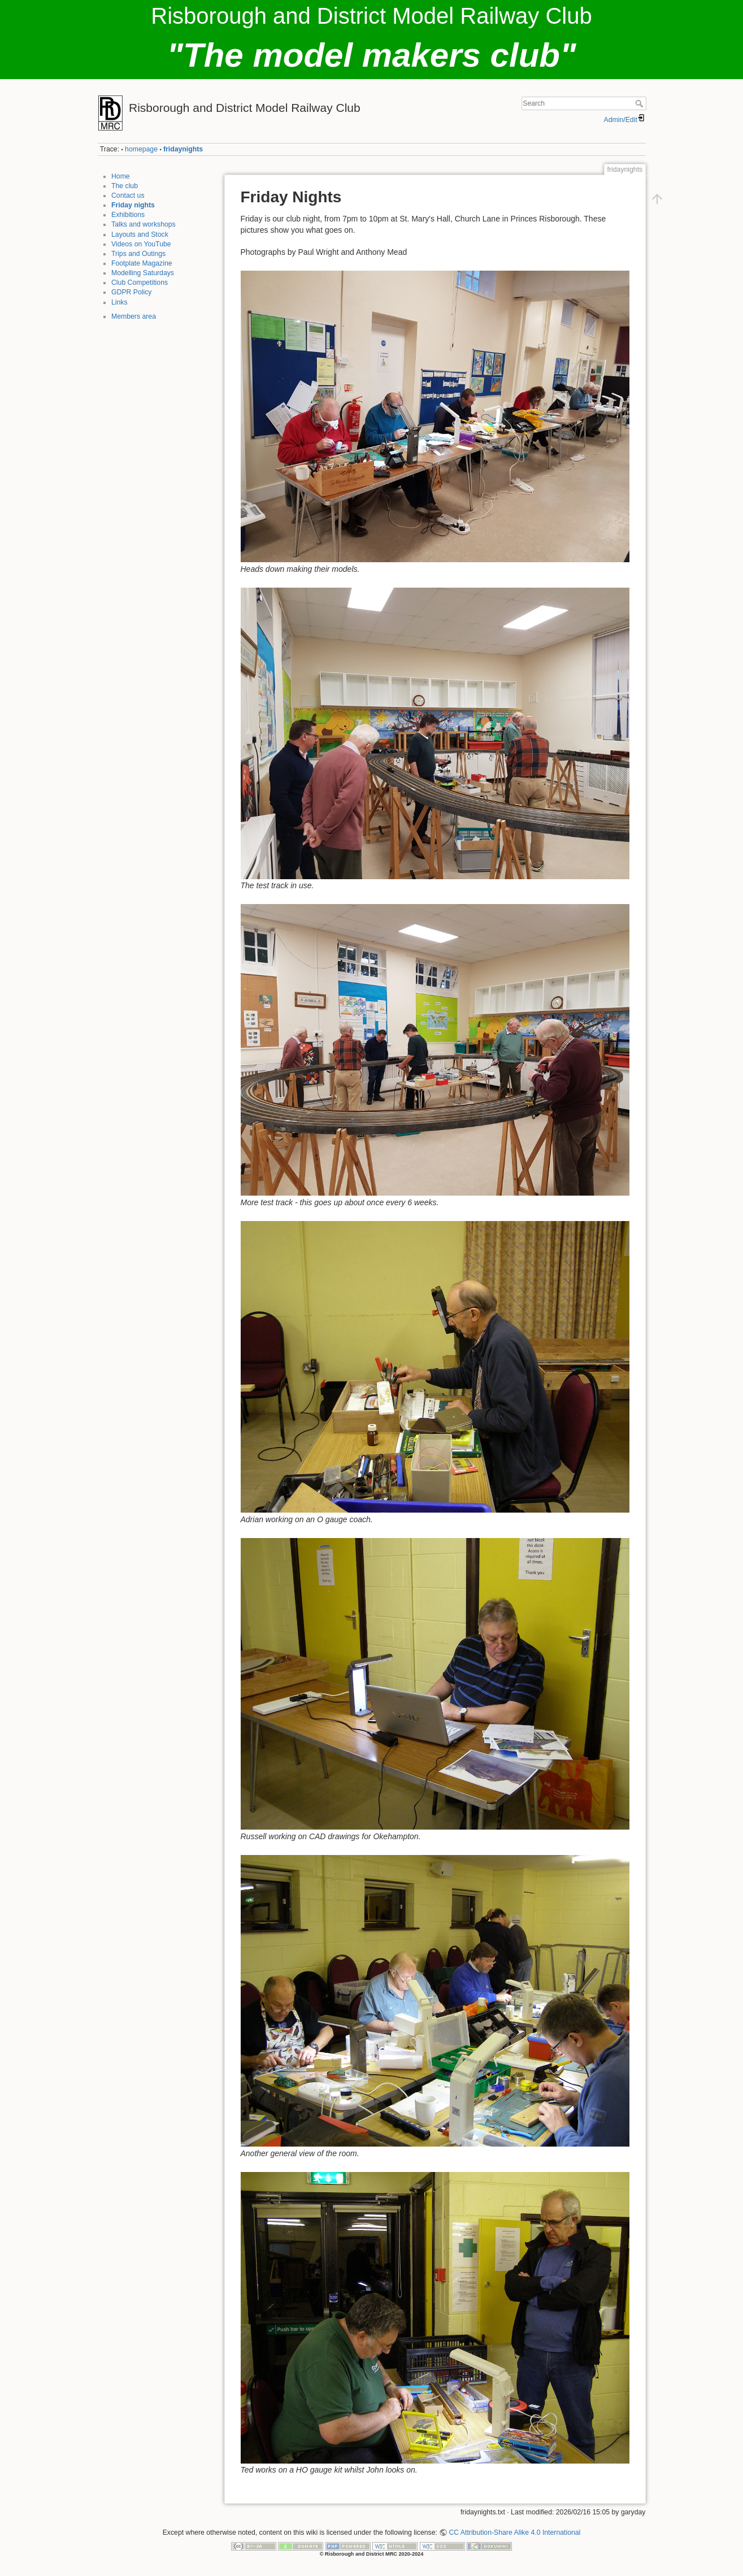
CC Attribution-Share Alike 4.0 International (514, 2532)
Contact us (128, 195)
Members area (133, 316)
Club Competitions (139, 282)
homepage (141, 149)
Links (119, 302)
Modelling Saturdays (142, 273)
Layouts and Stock (139, 234)
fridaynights (183, 149)
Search (640, 103)
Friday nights (133, 205)
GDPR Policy (131, 292)
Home (120, 176)
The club (124, 186)
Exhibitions (128, 215)
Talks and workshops (143, 224)
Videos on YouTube (141, 244)
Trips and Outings (138, 254)
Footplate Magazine (141, 263)
